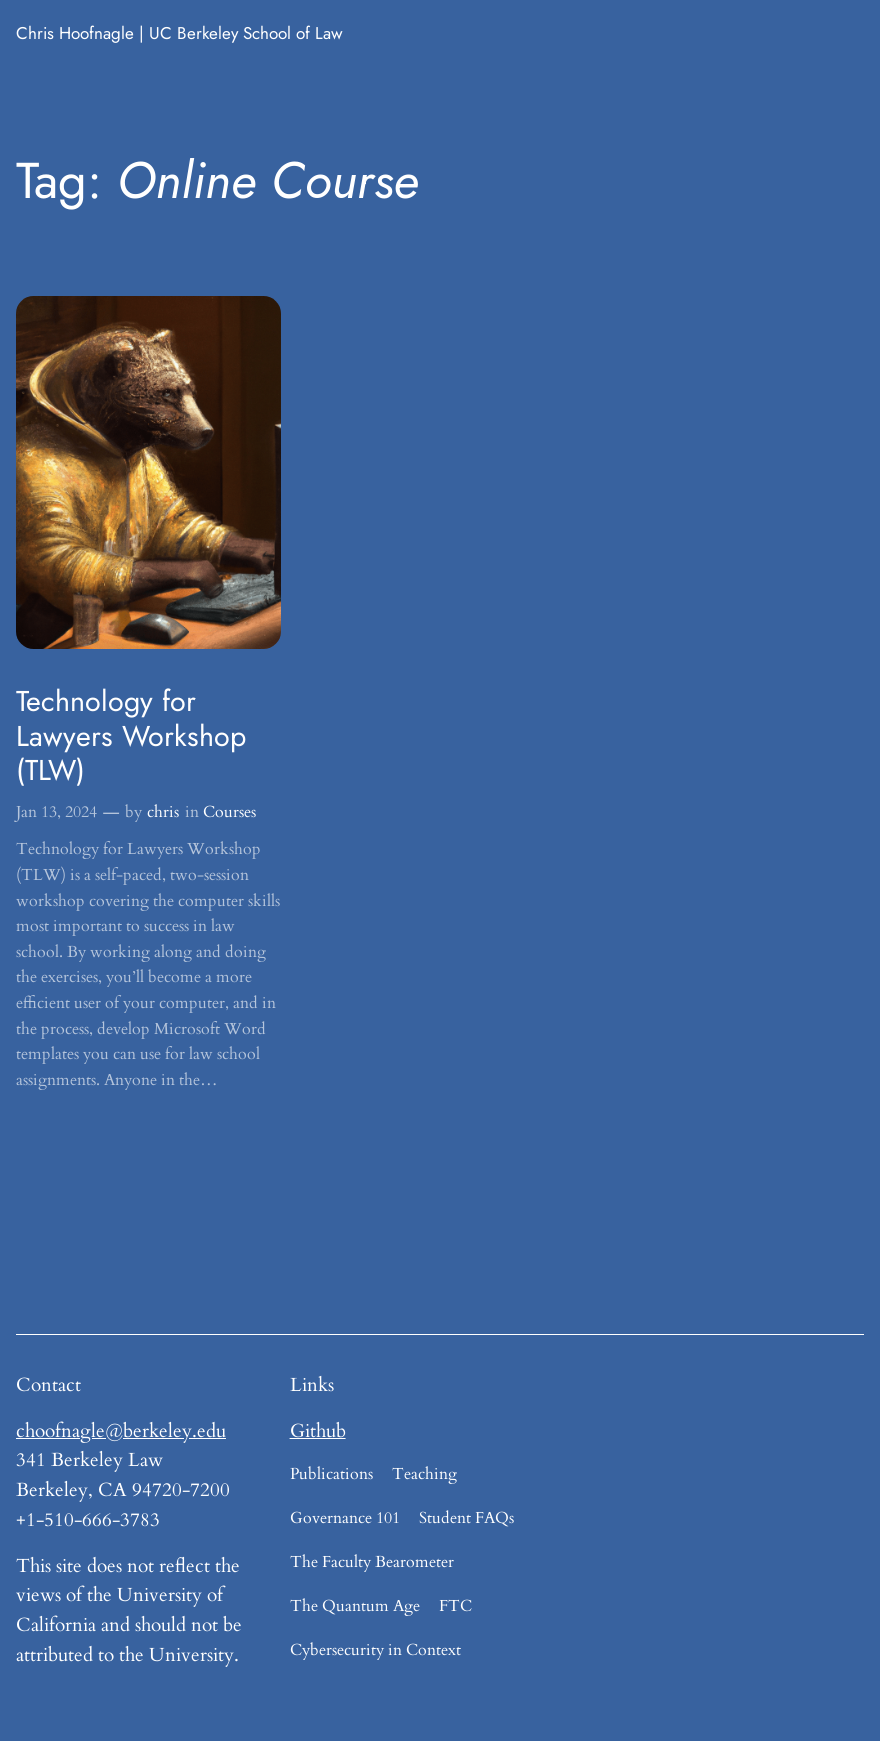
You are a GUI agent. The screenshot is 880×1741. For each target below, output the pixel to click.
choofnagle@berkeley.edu (121, 1431)
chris (163, 812)
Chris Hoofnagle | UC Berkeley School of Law (179, 33)
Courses (229, 812)
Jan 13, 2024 (56, 812)
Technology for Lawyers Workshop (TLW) (131, 735)
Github (318, 1431)
